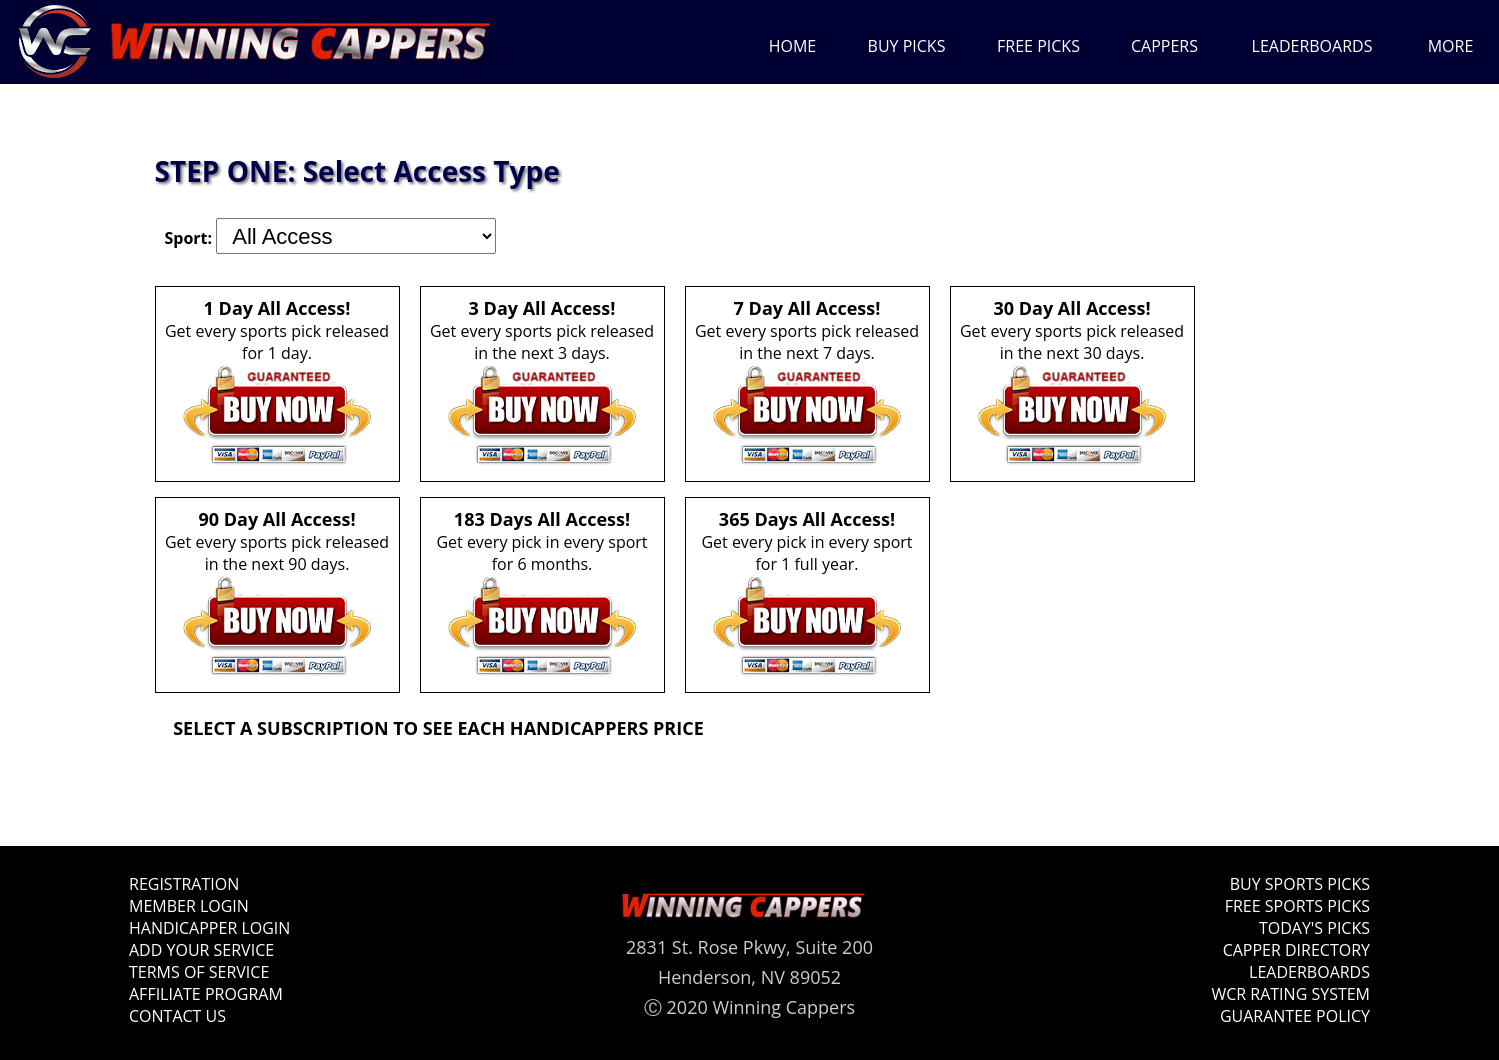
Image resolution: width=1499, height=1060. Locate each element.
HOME (793, 46)
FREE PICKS (1038, 46)
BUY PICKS (907, 46)
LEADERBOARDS (1312, 46)
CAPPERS (1164, 46)
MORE (1451, 46)
